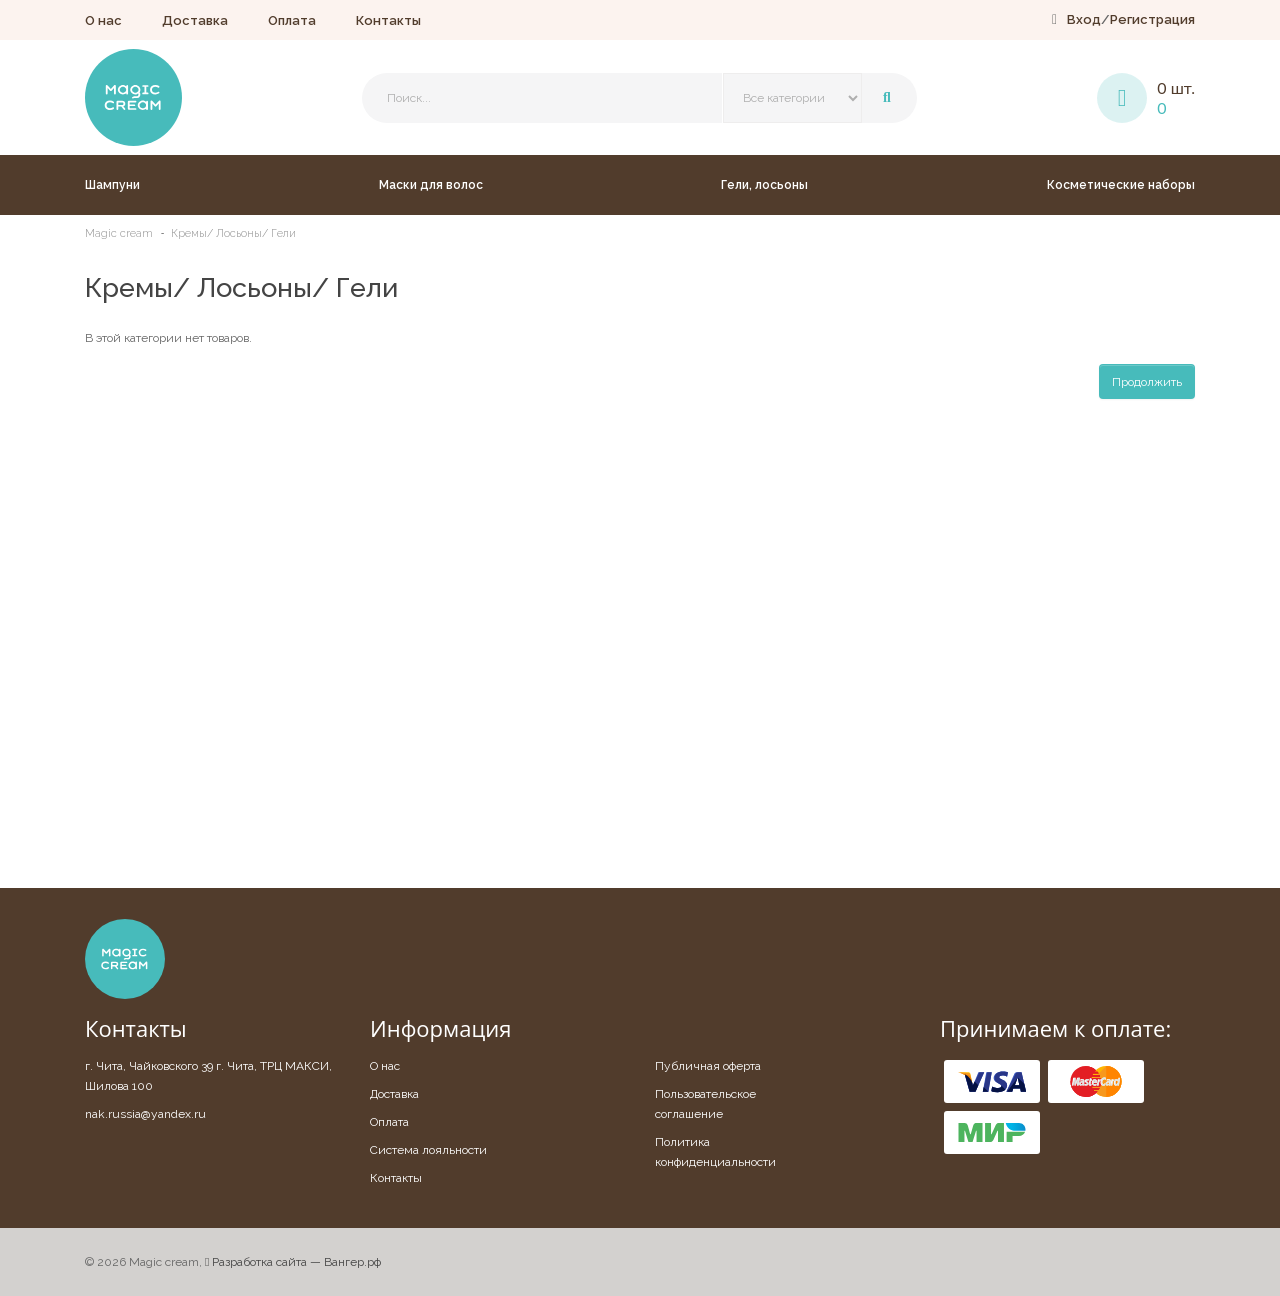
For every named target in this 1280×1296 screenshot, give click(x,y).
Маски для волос (431, 185)
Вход (1084, 19)
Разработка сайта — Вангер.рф (293, 1262)
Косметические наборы (1121, 185)
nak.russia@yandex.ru (145, 1114)
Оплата (292, 20)
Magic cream (119, 233)
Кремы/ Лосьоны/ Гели (233, 233)
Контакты (388, 20)
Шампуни (112, 185)
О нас (103, 20)
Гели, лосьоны (764, 185)
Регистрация (1152, 19)
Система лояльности (428, 1150)
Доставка (195, 20)
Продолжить (1147, 382)
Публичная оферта (708, 1066)
